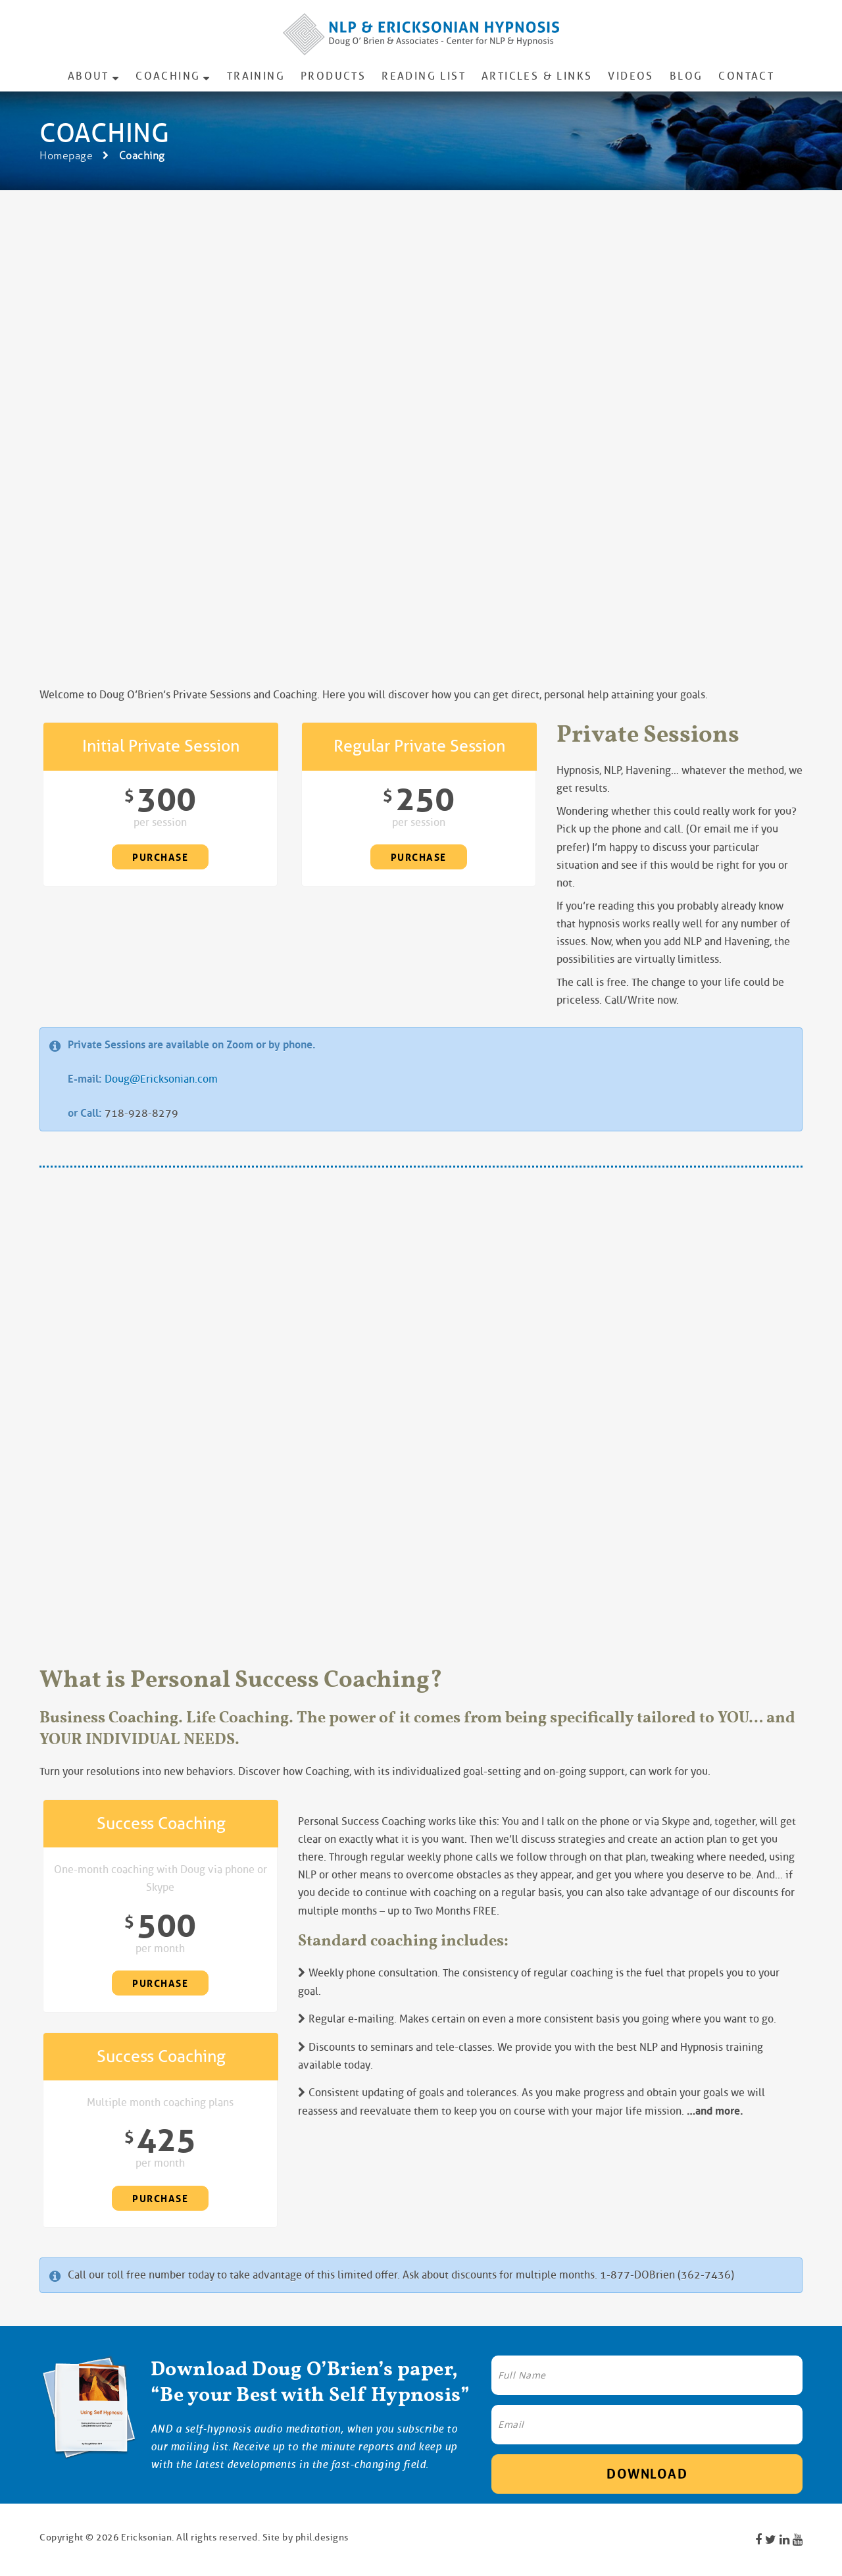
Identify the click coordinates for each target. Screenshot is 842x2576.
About (88, 76)
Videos (630, 76)
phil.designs (322, 2537)
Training (256, 76)
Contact (746, 76)
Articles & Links (537, 76)
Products (333, 76)
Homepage (66, 155)
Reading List (424, 76)
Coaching (168, 76)
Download (647, 2474)
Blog (686, 76)
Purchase (160, 857)
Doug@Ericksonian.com (161, 1079)
